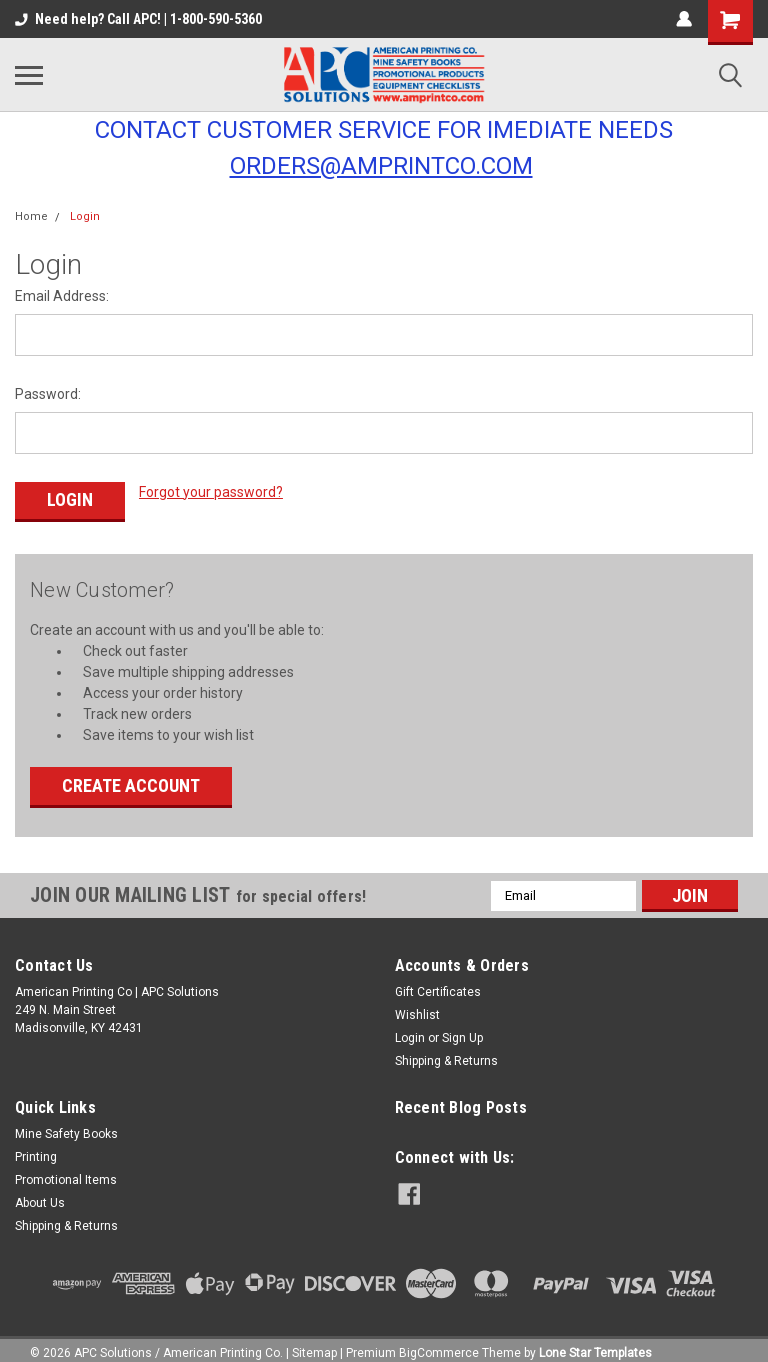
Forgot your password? (211, 492)
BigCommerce (439, 1342)
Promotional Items (66, 1169)
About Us (40, 1192)
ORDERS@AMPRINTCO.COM (381, 166)
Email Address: (62, 296)
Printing (36, 1146)
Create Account (131, 774)
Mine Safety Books (66, 1123)
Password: (48, 394)
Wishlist (417, 1004)
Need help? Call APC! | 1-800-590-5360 (138, 19)
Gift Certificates (438, 981)
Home (31, 216)
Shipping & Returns (446, 1050)
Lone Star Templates (595, 1342)
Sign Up (462, 1027)
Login (85, 216)
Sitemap (314, 1342)
